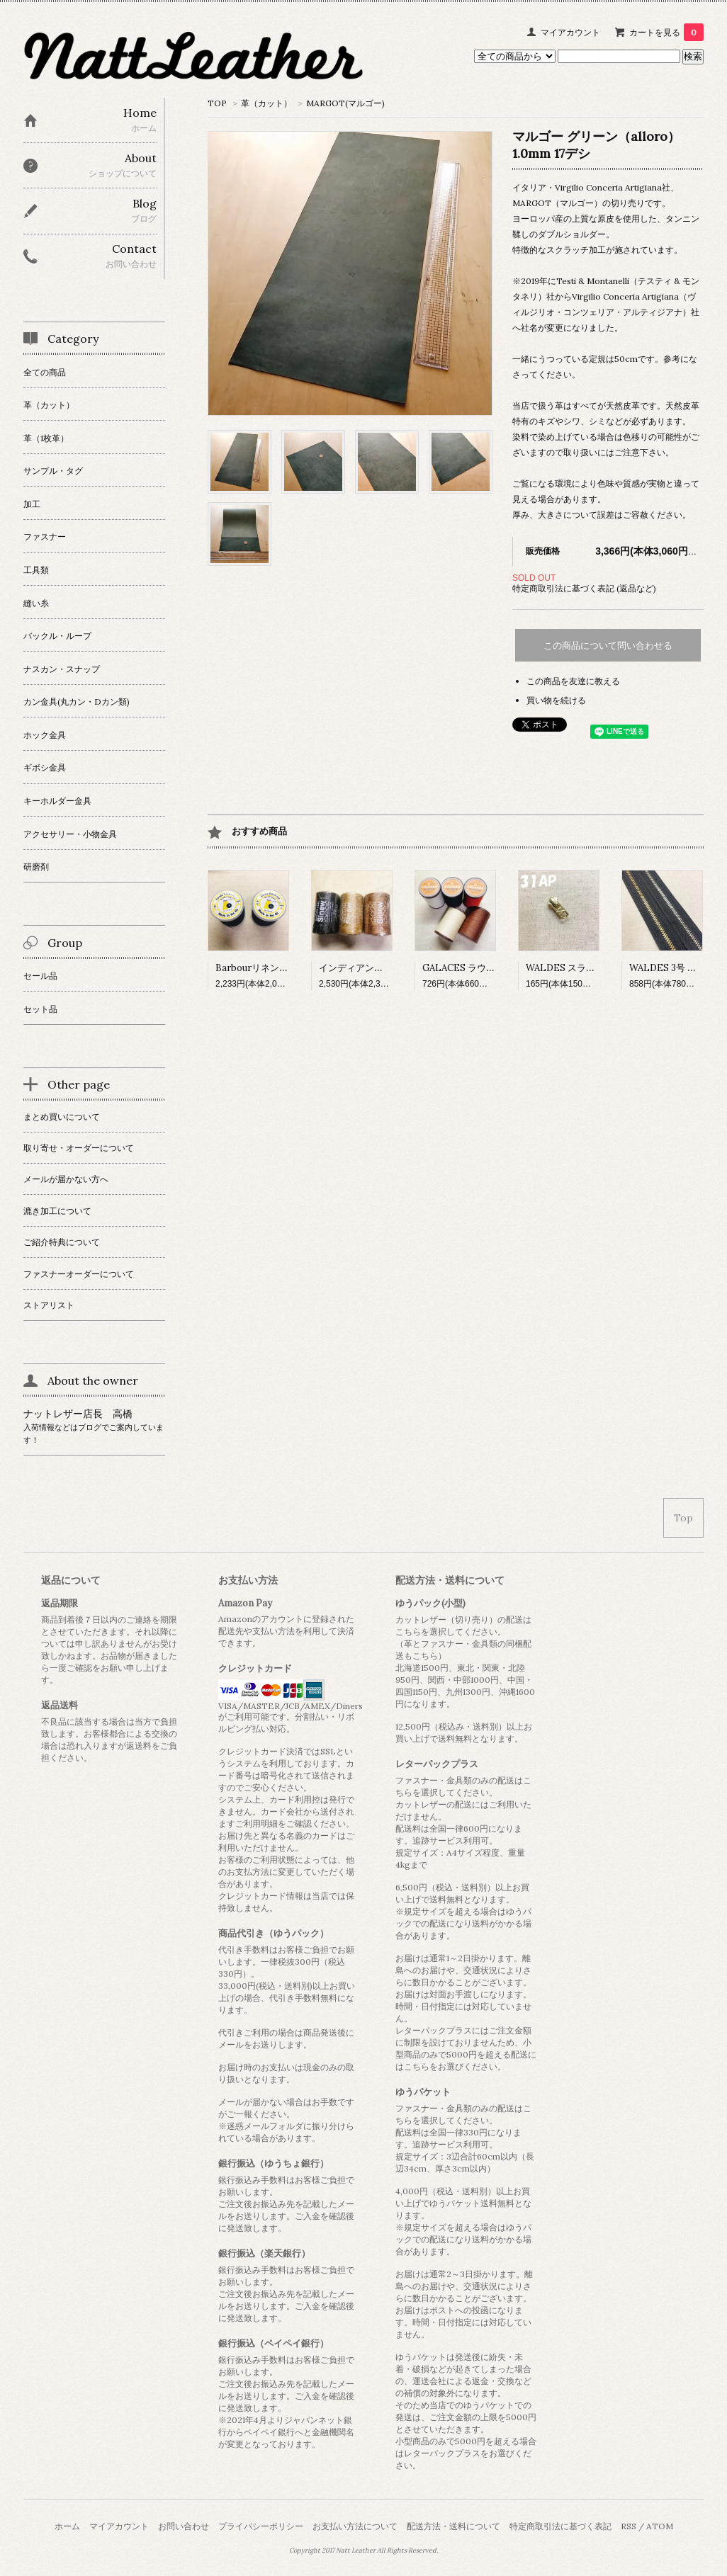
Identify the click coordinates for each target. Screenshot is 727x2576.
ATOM (659, 2526)
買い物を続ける (556, 700)
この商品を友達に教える (573, 681)
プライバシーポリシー (260, 2526)
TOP (217, 103)
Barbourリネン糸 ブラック (271, 968)
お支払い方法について (355, 2526)
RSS (628, 2526)
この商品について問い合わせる (607, 645)
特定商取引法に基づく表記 (560, 2526)
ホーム (67, 2526)
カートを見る (666, 32)
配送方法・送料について (453, 2526)
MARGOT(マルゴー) (345, 103)
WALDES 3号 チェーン (676, 968)
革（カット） (266, 103)
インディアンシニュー (365, 968)
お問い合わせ (183, 2526)
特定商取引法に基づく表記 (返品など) (584, 588)
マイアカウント (570, 32)
